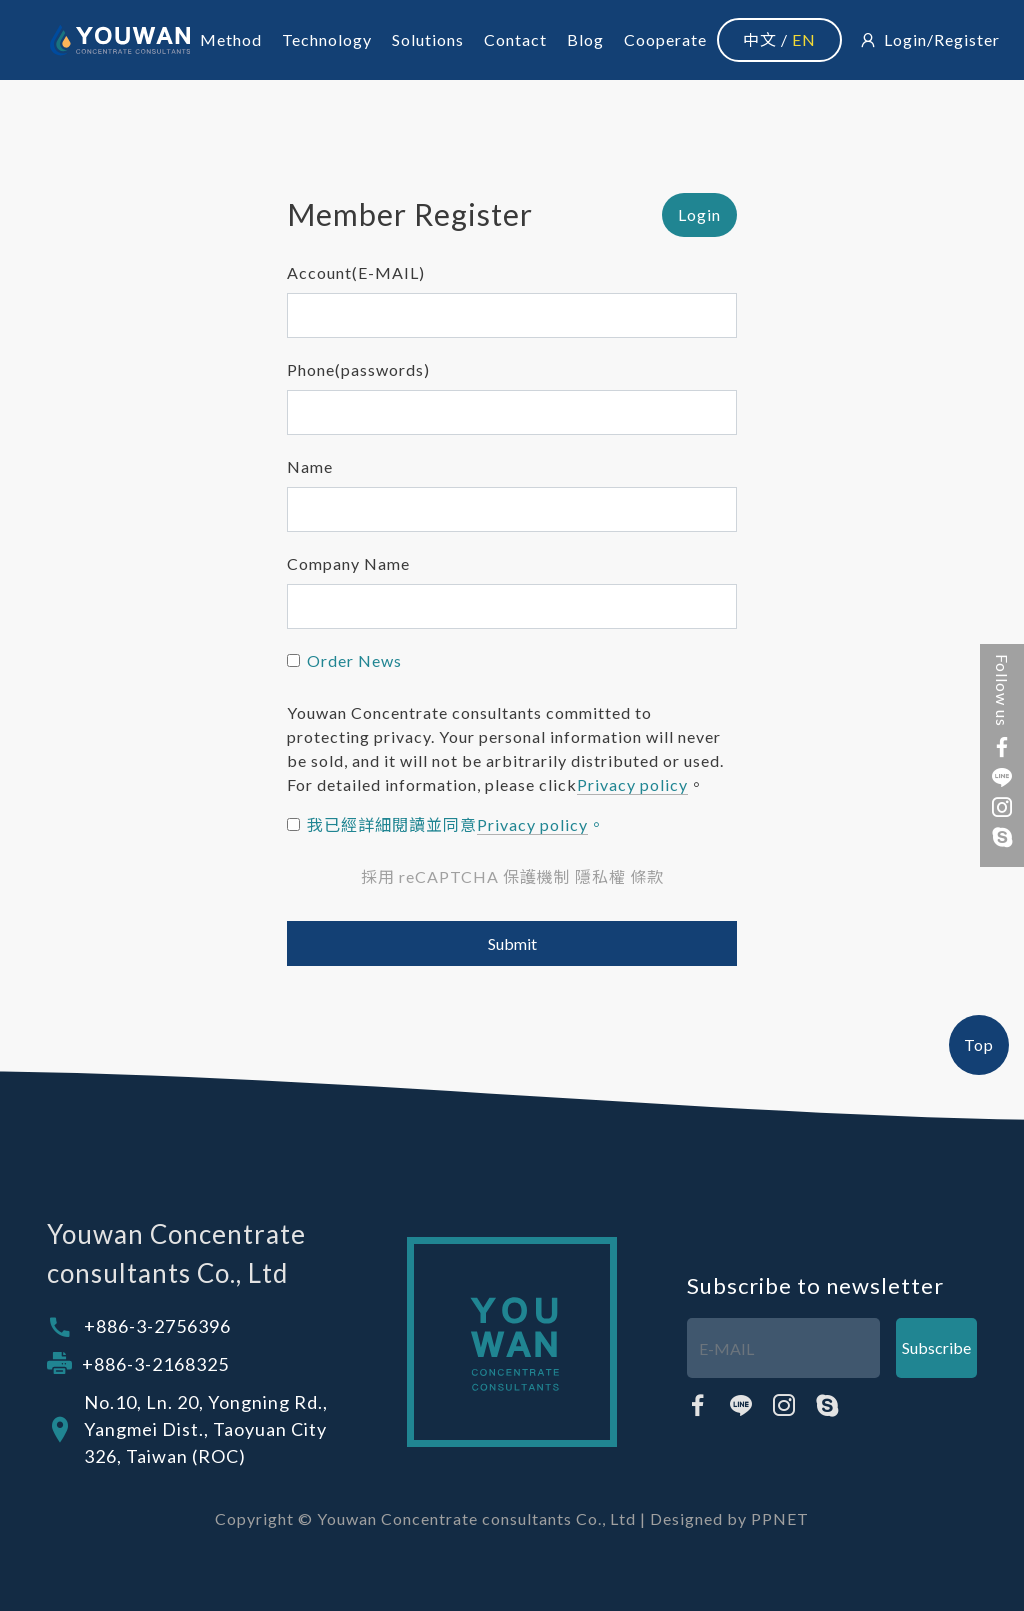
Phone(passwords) (358, 369)
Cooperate (665, 39)
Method (231, 39)
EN (804, 39)
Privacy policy (632, 784)
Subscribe (936, 1347)
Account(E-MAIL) (356, 272)
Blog (585, 39)
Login (905, 39)
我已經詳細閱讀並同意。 (456, 825)
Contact (515, 39)
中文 (760, 39)
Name (310, 466)
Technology (327, 39)
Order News (354, 660)
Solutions (428, 39)
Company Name (348, 563)
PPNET (780, 1518)
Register (967, 39)
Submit (512, 943)
